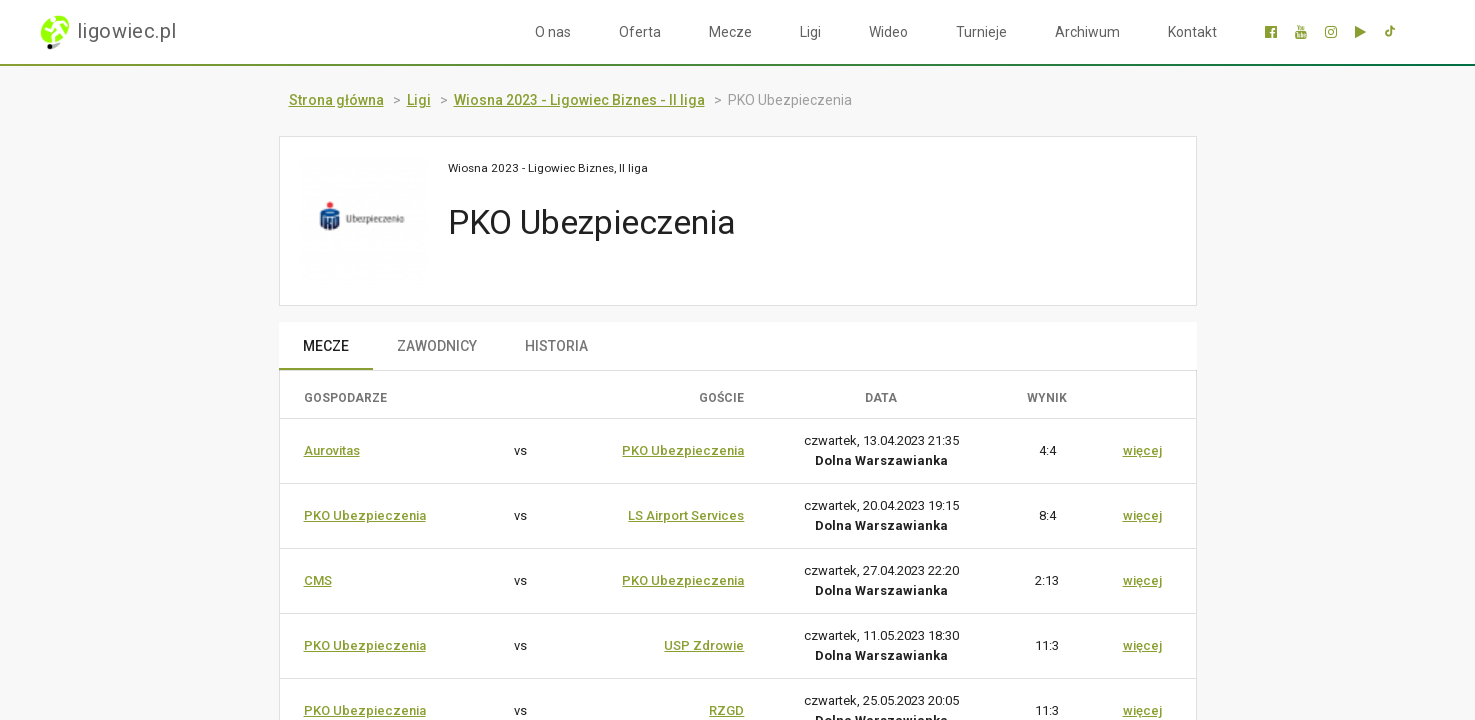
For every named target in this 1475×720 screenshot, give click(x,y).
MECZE (326, 346)
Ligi (810, 32)
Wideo (888, 32)
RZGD (726, 710)
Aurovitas (332, 450)
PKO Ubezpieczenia (683, 450)
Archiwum (1087, 32)
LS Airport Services (686, 515)
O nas (553, 32)
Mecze (730, 32)
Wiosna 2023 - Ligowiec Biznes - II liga (579, 100)
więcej (1142, 450)
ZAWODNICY (437, 346)
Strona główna (336, 100)
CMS (318, 580)
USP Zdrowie (704, 645)
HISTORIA (556, 346)
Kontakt (1192, 32)
